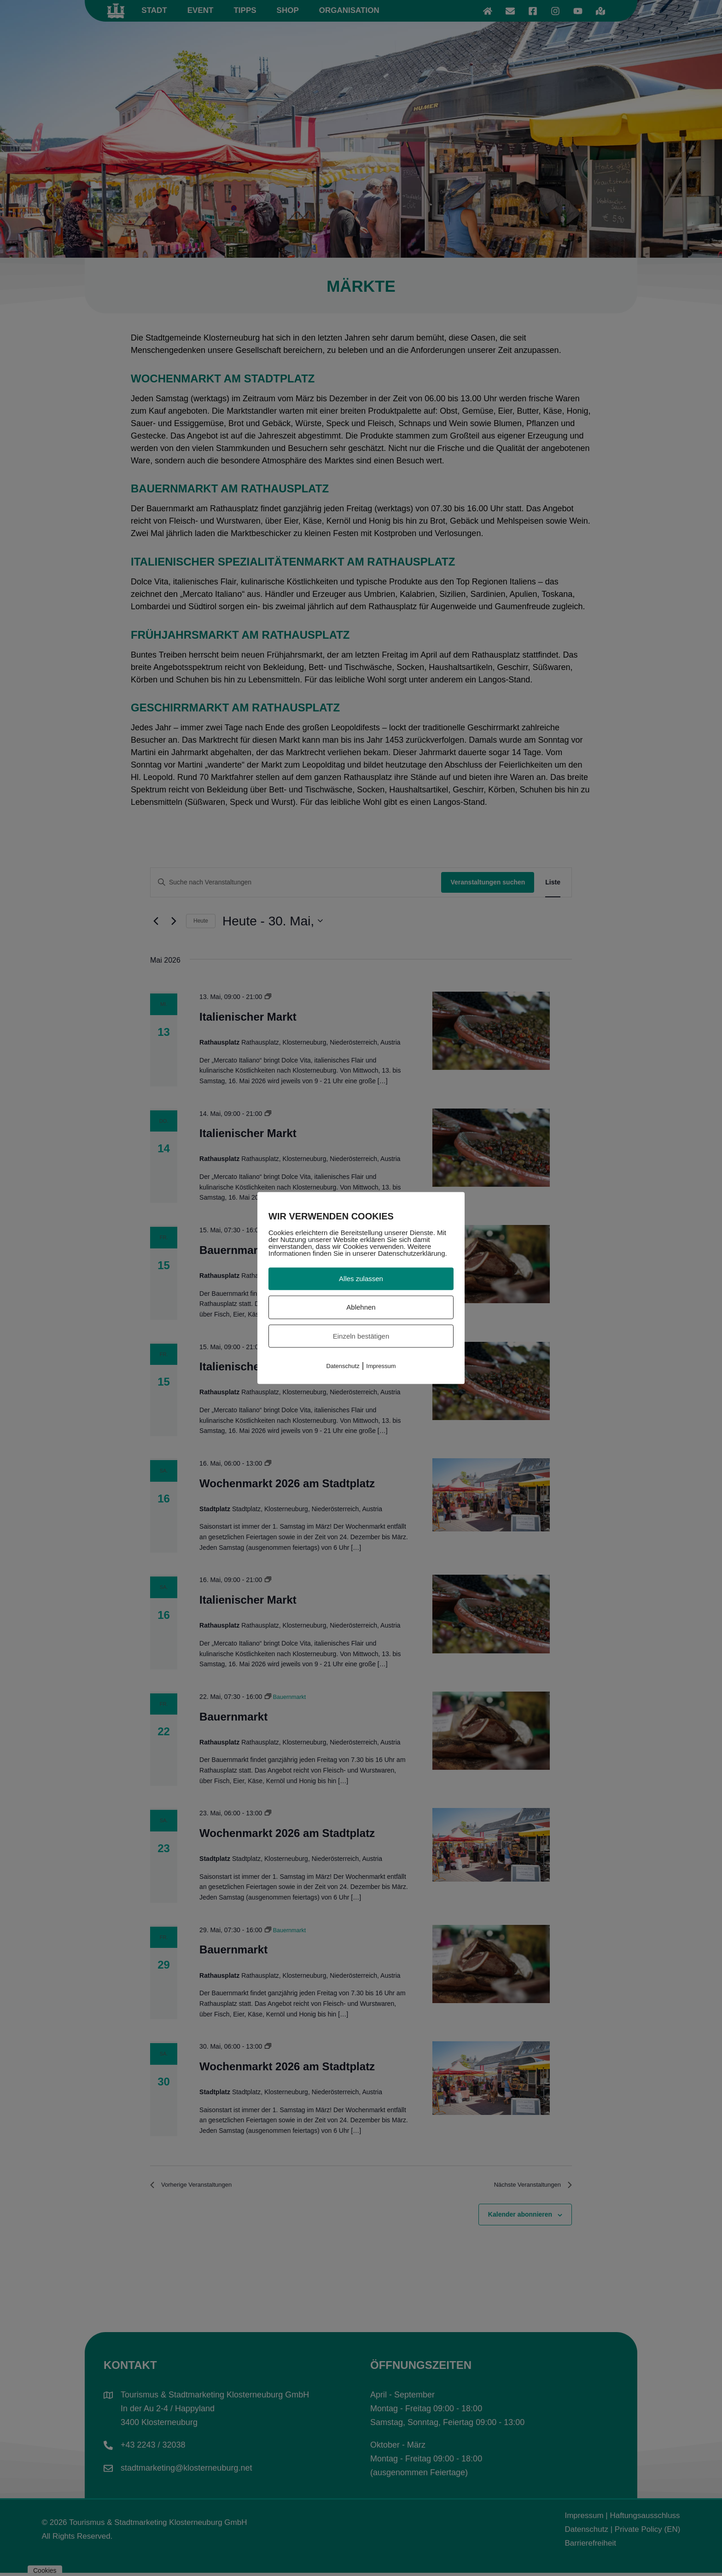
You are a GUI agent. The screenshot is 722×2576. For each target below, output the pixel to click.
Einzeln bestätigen (361, 1336)
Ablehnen (360, 1307)
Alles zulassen (361, 1278)
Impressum (381, 1366)
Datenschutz (342, 1366)
